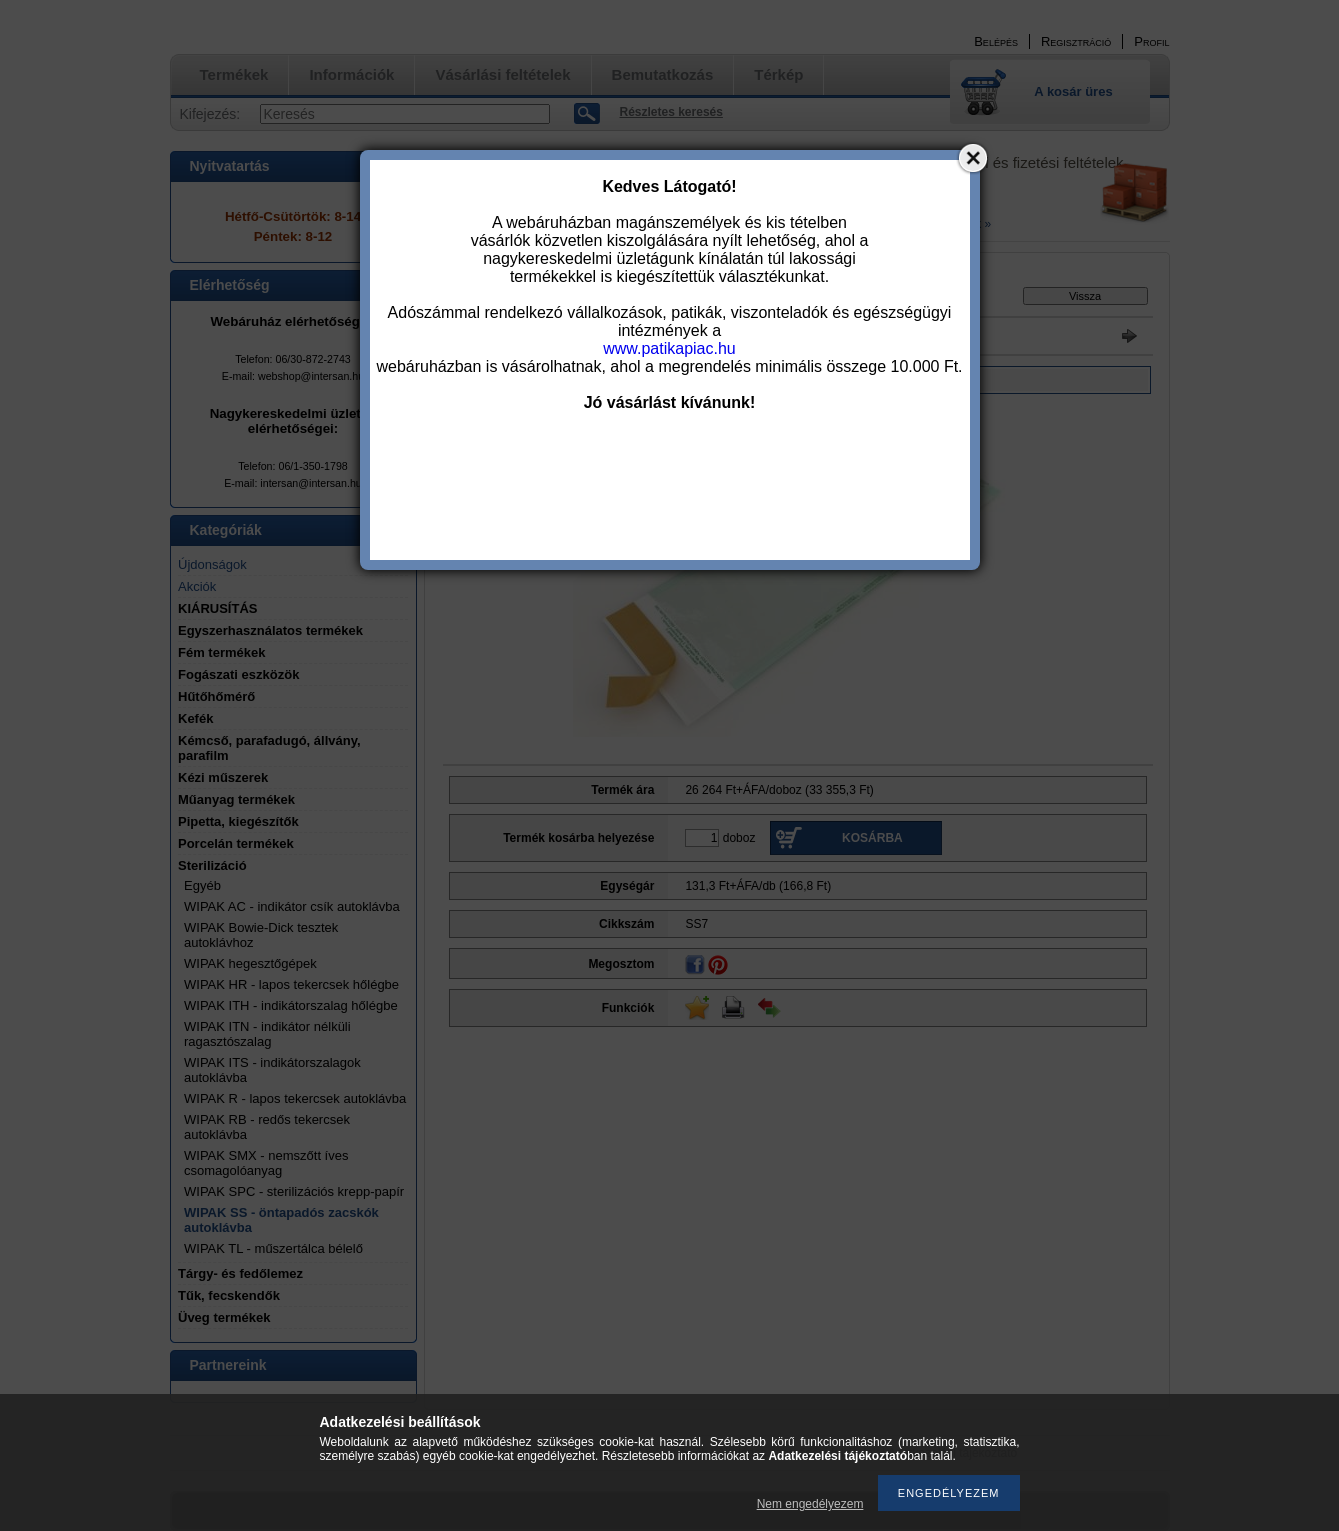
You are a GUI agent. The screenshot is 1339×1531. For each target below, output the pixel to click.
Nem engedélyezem (810, 1504)
